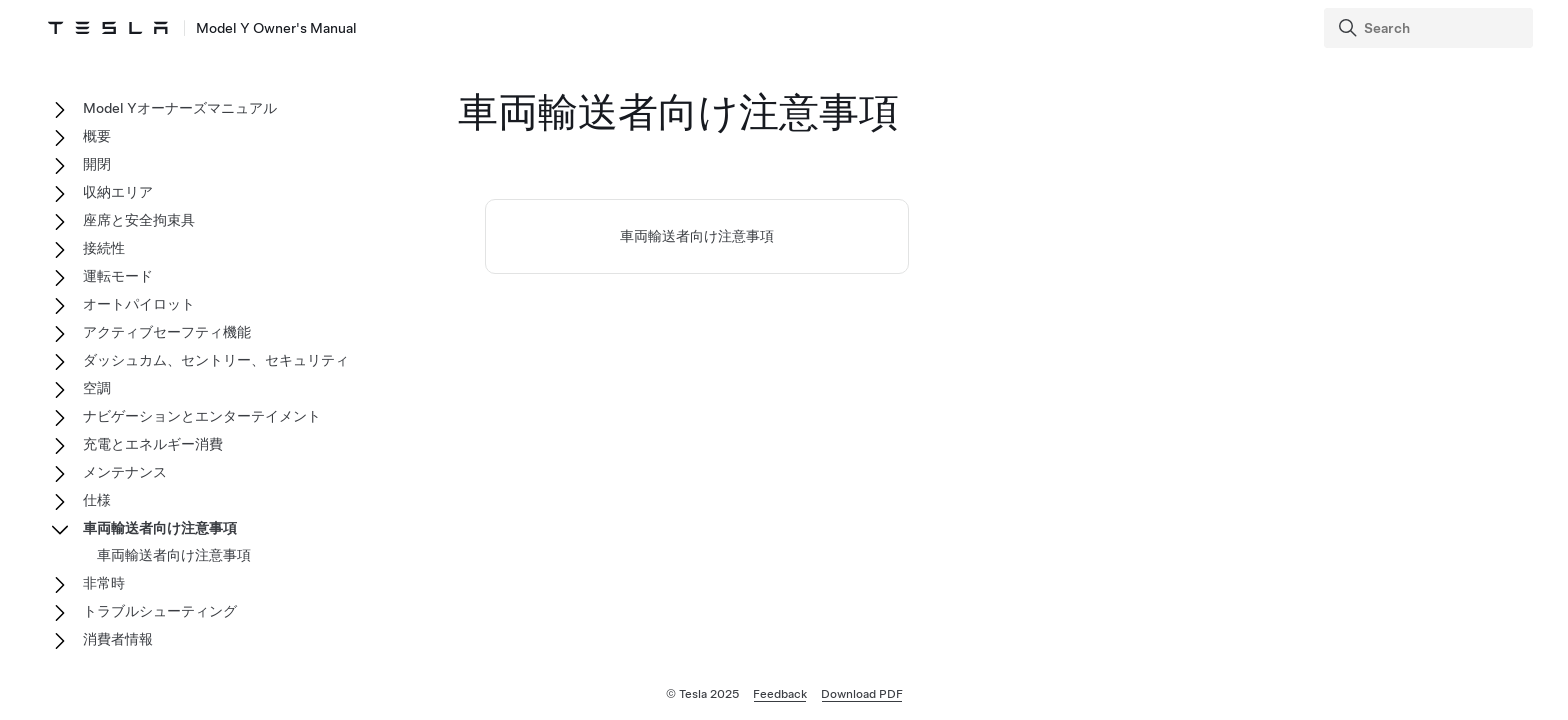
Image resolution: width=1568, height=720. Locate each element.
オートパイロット (139, 304)
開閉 (97, 164)
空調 (97, 388)
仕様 (97, 500)
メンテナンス (125, 472)
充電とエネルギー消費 (153, 444)
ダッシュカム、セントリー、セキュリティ (216, 360)
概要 (97, 136)
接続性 (104, 248)
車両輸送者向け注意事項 (697, 236)
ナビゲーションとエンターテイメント (202, 416)
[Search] (1430, 28)
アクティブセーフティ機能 (167, 332)
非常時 (104, 583)
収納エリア (118, 192)
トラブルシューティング (160, 611)
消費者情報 (118, 639)
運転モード (118, 276)
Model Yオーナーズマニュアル (180, 108)
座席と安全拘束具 (139, 220)
